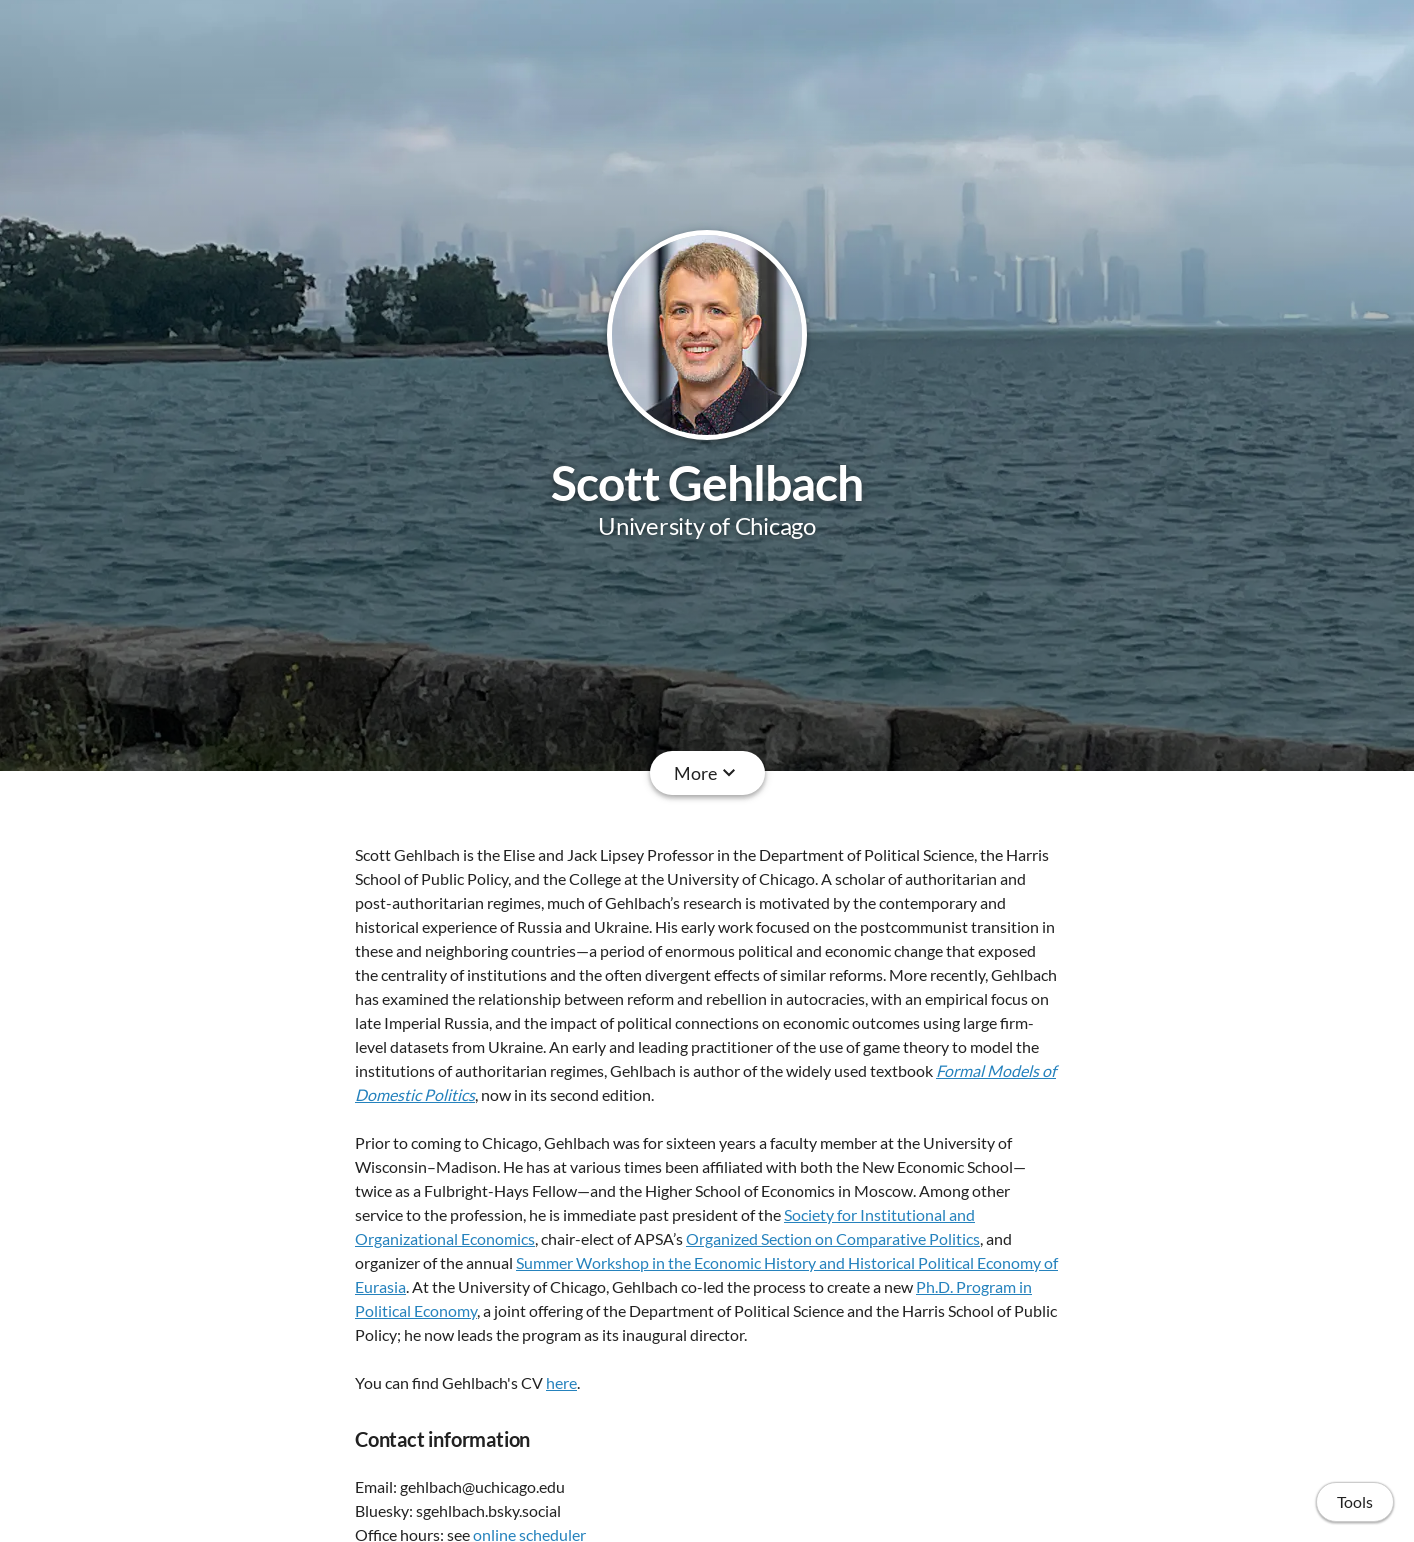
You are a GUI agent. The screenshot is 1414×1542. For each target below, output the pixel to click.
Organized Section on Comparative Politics (833, 1238)
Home (485, 773)
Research (570, 773)
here (561, 1382)
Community (838, 773)
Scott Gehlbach (707, 482)
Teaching (664, 773)
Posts (931, 773)
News (745, 773)
